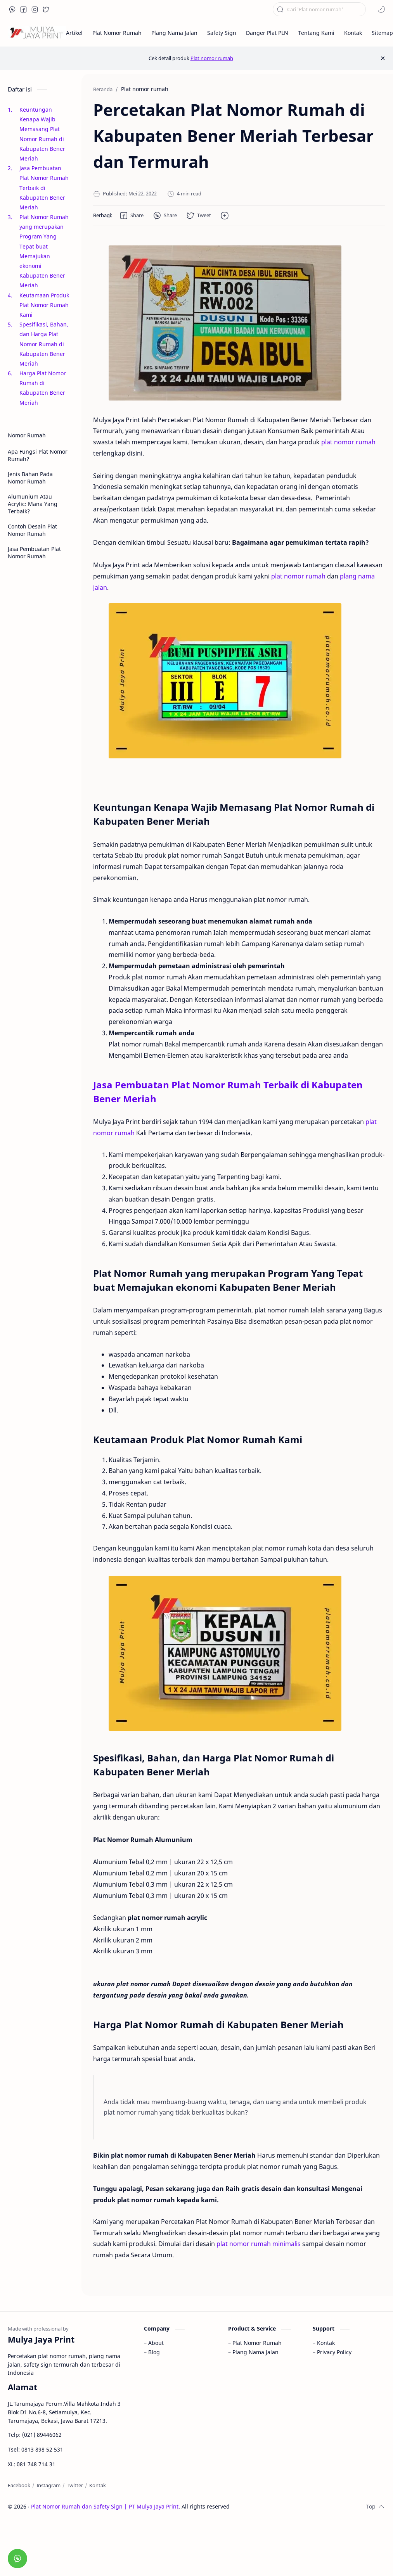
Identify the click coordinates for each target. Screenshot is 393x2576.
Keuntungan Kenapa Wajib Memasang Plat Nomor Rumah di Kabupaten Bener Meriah (42, 134)
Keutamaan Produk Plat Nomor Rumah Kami (44, 305)
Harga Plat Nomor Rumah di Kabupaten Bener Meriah (42, 387)
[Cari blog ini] (319, 9)
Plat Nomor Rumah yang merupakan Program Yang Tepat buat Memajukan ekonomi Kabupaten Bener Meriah (44, 251)
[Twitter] (75, 2485)
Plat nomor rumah (211, 58)
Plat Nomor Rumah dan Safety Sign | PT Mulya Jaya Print (104, 2506)
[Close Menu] (382, 58)
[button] (12, 9)
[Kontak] (97, 2485)
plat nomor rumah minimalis (258, 2243)
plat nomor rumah (348, 442)
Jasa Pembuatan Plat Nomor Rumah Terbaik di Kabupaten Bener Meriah (44, 187)
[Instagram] (48, 2485)
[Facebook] (19, 2485)
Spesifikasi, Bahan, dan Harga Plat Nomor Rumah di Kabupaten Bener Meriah (43, 344)
